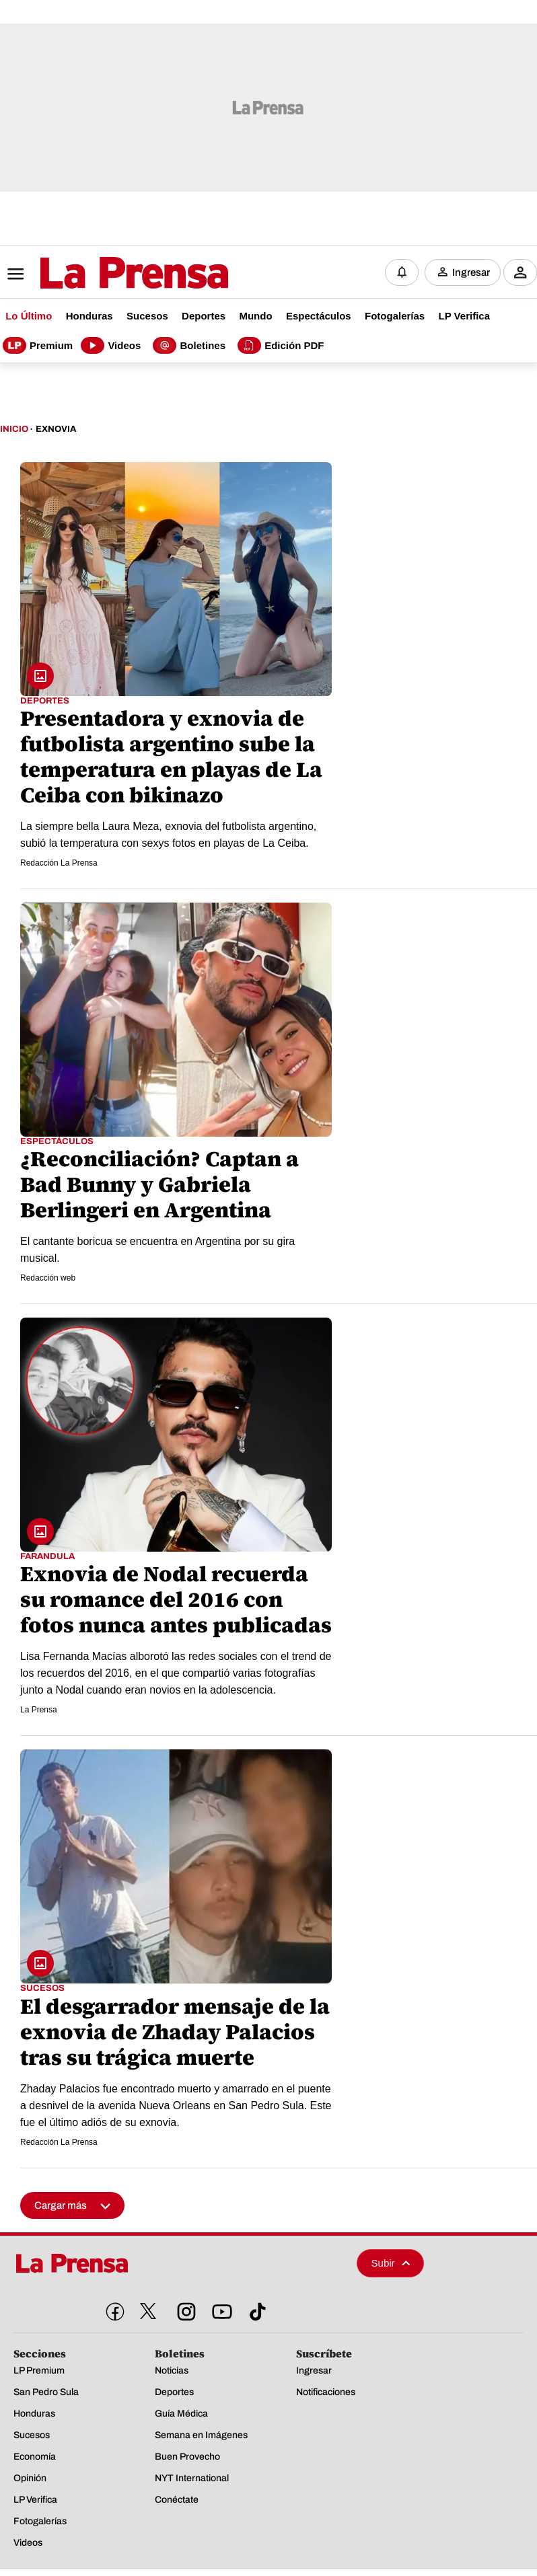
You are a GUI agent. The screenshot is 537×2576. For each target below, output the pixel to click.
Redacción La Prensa (59, 863)
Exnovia (56, 429)
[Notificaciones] (402, 272)
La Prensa (38, 1709)
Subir (390, 2263)
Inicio (14, 429)
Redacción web (47, 1278)
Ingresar (471, 272)
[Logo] (101, 274)
